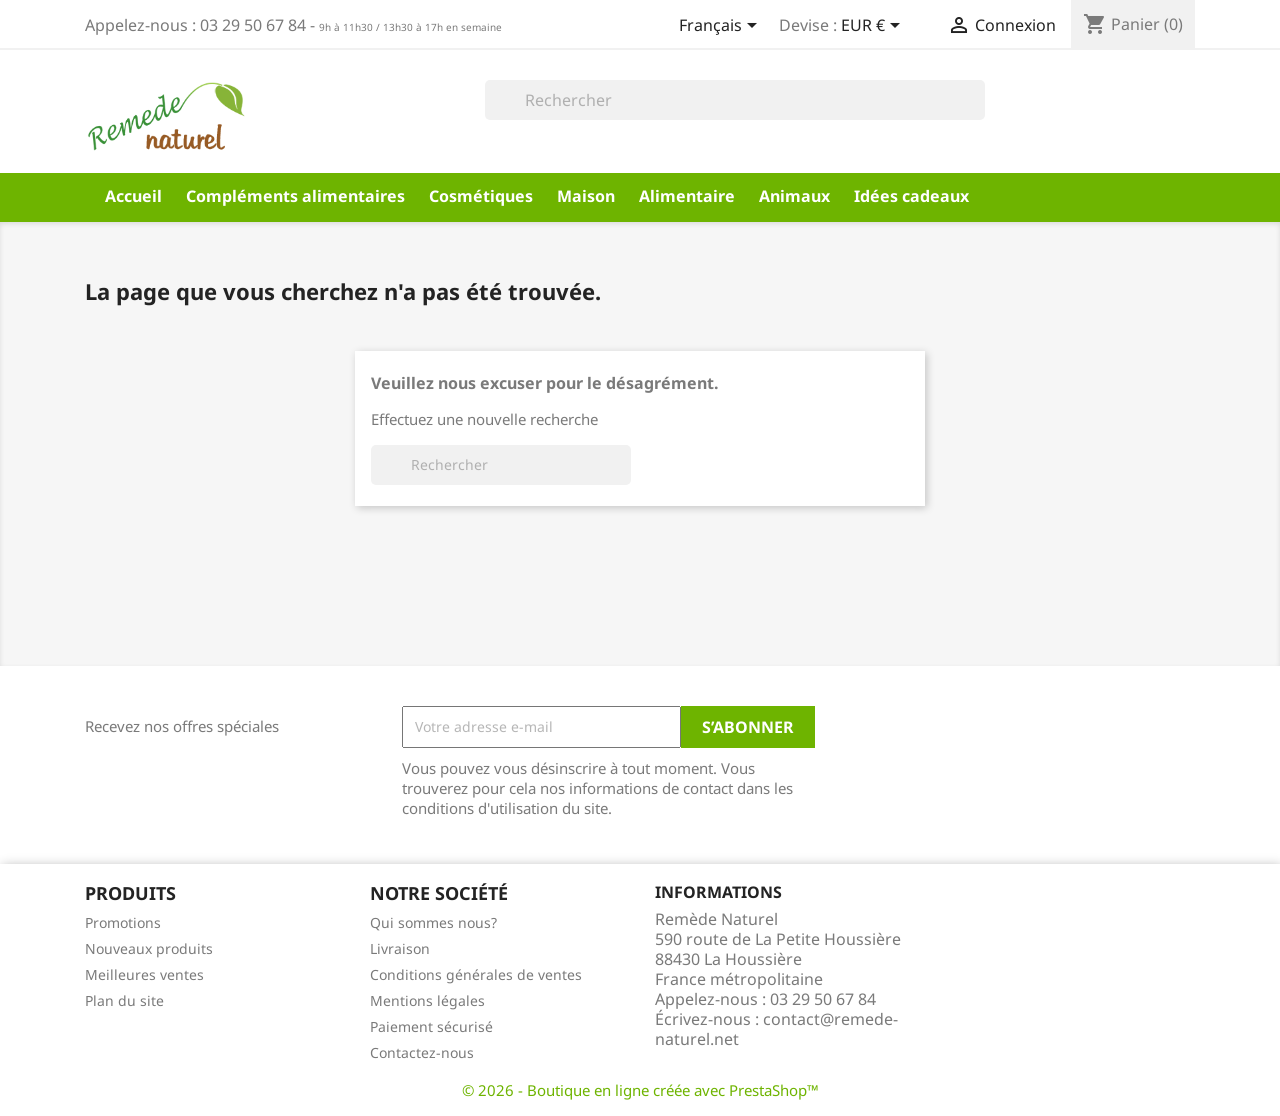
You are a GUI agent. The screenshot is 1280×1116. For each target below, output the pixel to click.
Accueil (133, 196)
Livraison (400, 948)
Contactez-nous (422, 1052)
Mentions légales (427, 1000)
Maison (586, 196)
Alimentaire (687, 196)
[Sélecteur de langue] (721, 27)
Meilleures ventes (144, 974)
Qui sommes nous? (433, 922)
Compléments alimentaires (295, 196)
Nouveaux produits (149, 948)
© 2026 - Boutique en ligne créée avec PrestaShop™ (640, 1090)
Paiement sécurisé (431, 1026)
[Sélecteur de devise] (874, 27)
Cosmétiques (481, 196)
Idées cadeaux (911, 196)
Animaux (794, 196)
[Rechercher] (735, 100)
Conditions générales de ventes (476, 974)
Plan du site (124, 1000)
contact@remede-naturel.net (776, 1029)
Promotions (123, 922)
